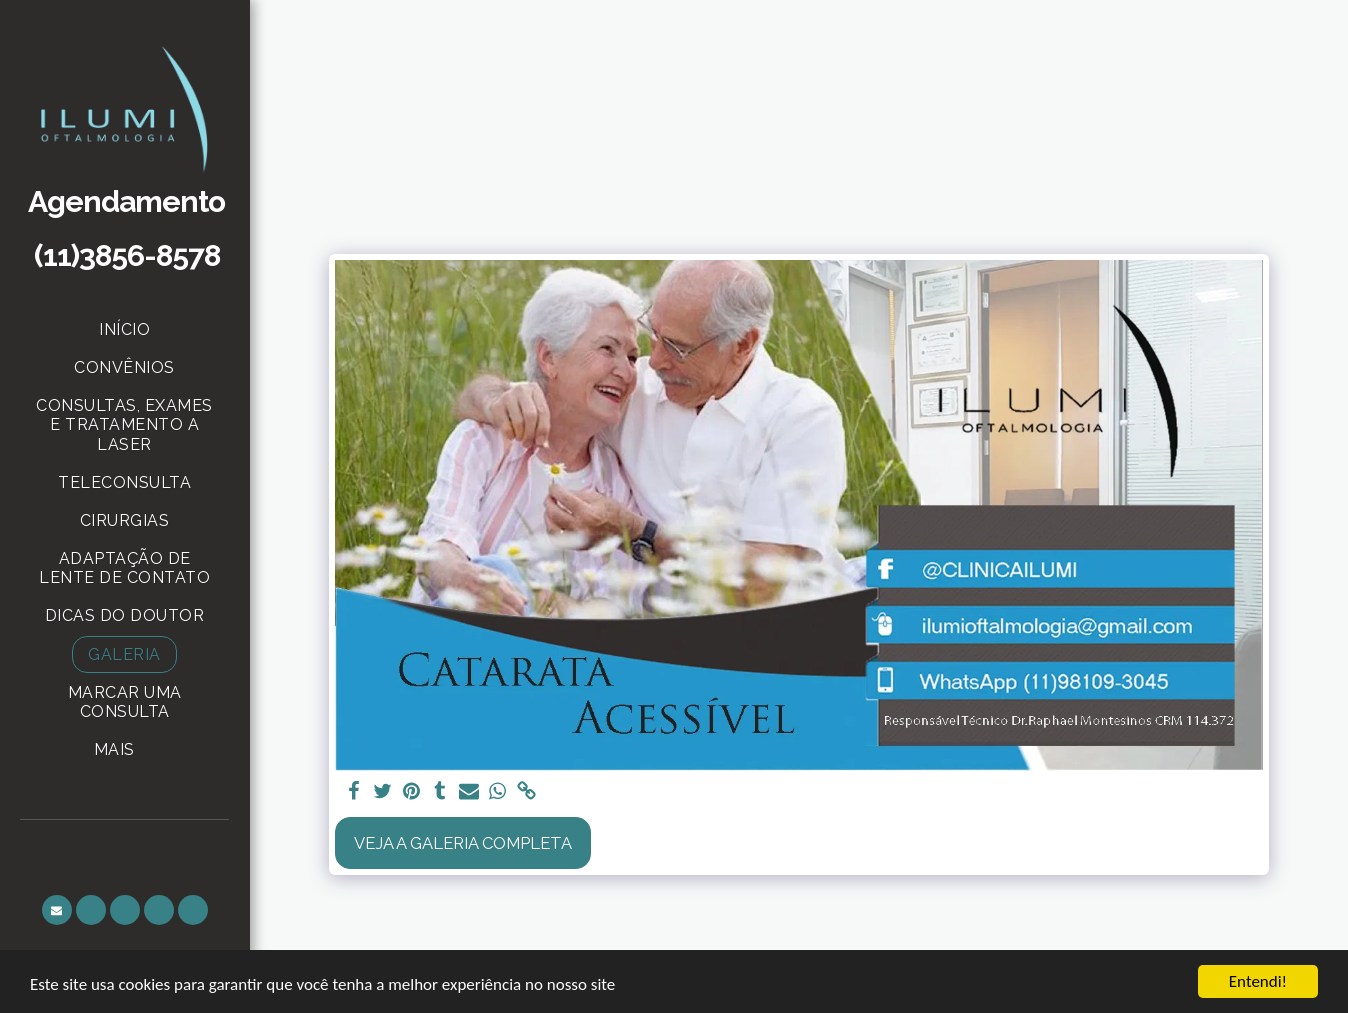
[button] (57, 910)
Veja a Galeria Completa (463, 843)
